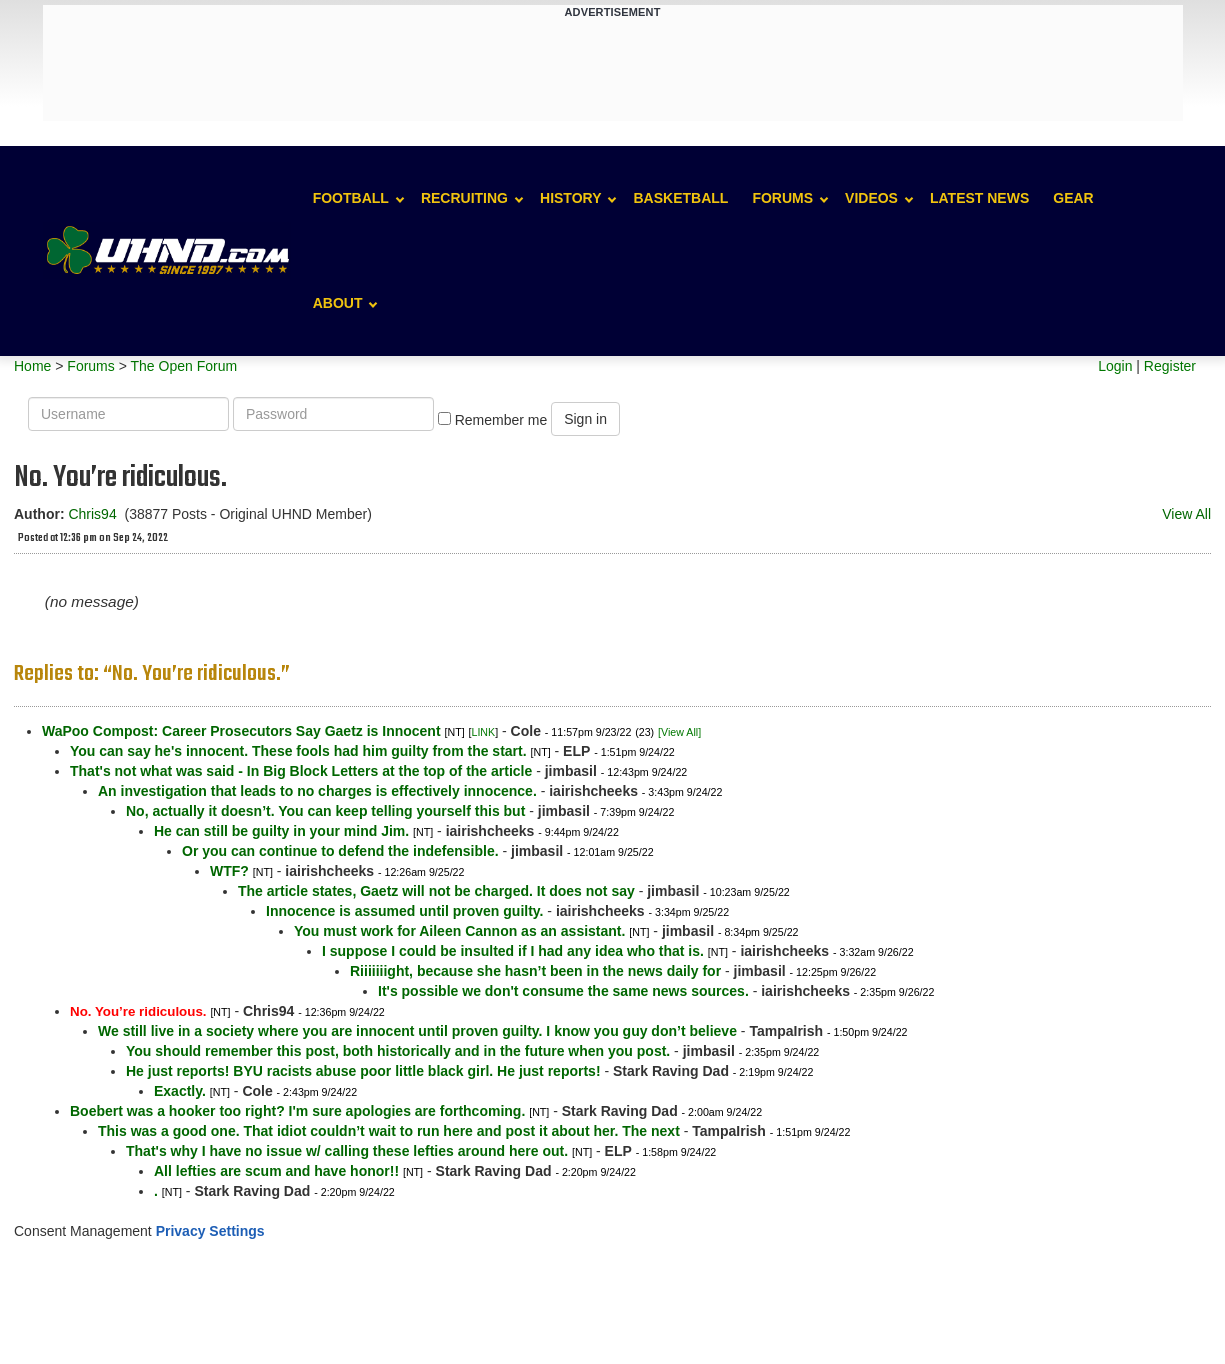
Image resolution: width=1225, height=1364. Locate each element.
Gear (1073, 198)
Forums (782, 198)
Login (1115, 366)
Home (32, 366)
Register (1170, 366)
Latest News (979, 198)
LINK (483, 732)
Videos (871, 198)
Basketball (680, 198)
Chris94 (92, 514)
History (570, 198)
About (338, 303)
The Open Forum (183, 366)
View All (1186, 514)
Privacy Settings (210, 1231)
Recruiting (464, 198)
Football (351, 198)
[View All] (679, 732)
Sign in (585, 419)
